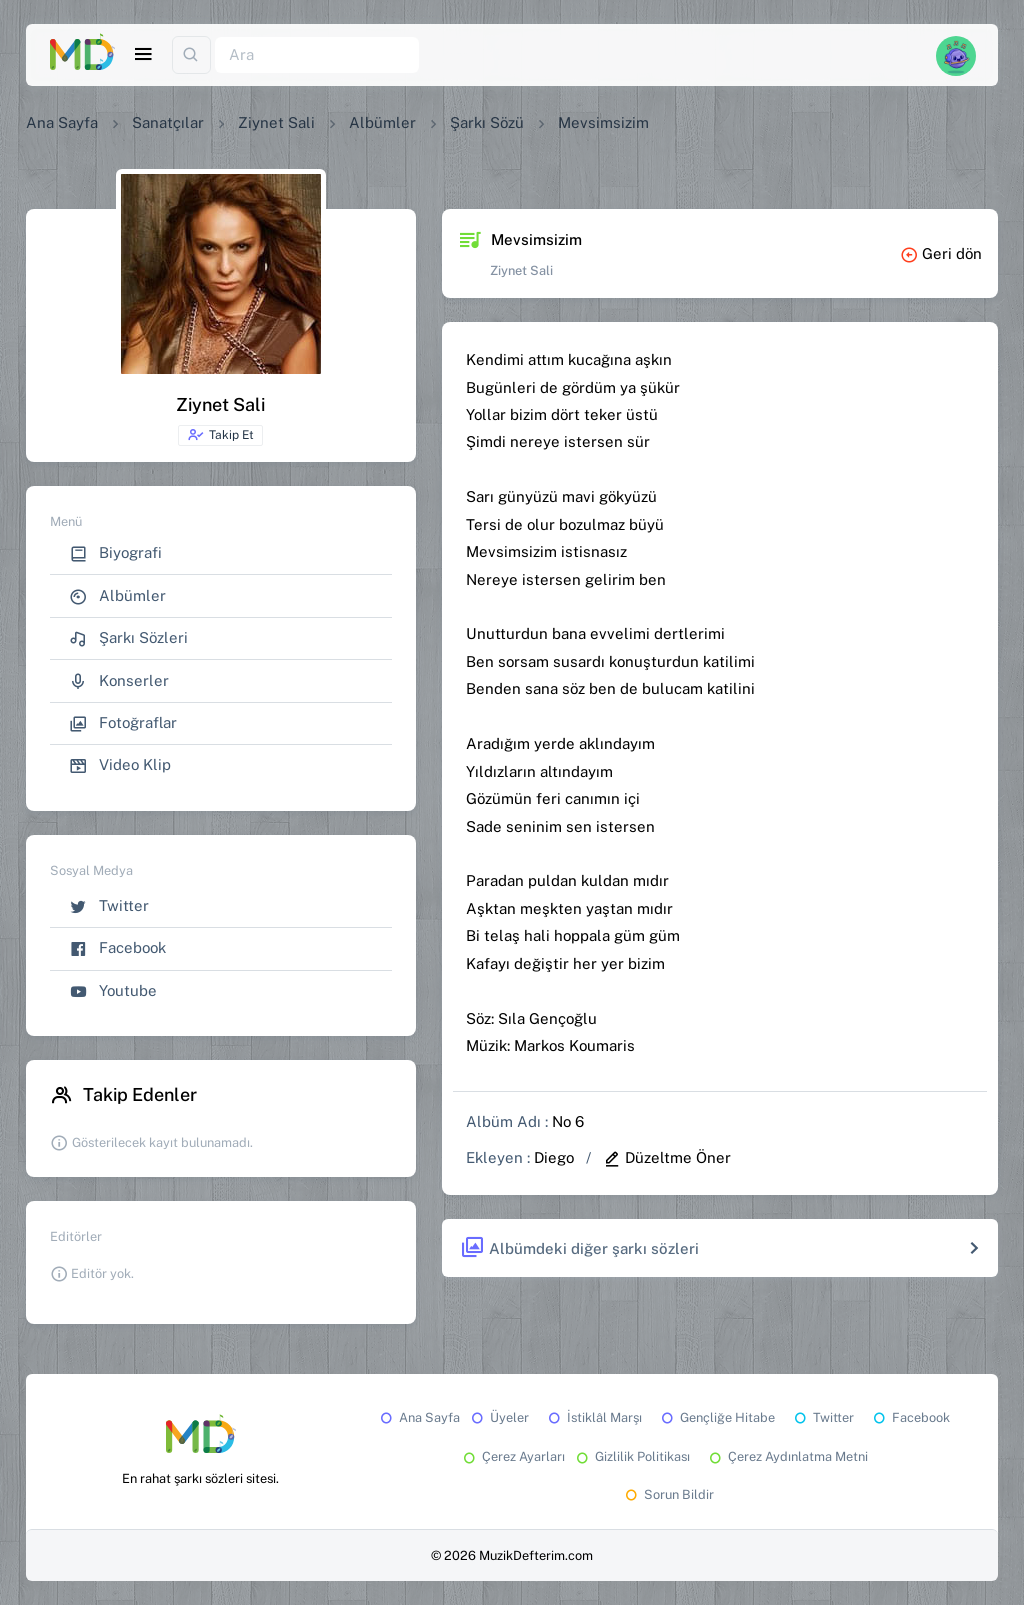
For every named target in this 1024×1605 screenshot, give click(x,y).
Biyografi (115, 553)
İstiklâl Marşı (593, 1417)
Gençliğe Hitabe (716, 1417)
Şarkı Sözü (487, 122)
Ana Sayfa (62, 122)
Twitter (109, 906)
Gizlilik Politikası (631, 1456)
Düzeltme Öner (667, 1157)
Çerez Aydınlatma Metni (787, 1456)
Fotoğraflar (123, 723)
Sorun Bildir (668, 1494)
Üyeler (498, 1417)
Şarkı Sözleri (128, 638)
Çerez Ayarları (512, 1456)
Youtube (113, 991)
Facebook (117, 948)
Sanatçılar (168, 122)
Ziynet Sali (276, 122)
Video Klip (120, 765)
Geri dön (941, 253)
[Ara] (317, 55)
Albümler (382, 122)
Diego (554, 1157)
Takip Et (220, 435)
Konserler (119, 681)
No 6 (568, 1121)
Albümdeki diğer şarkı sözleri (579, 1248)
